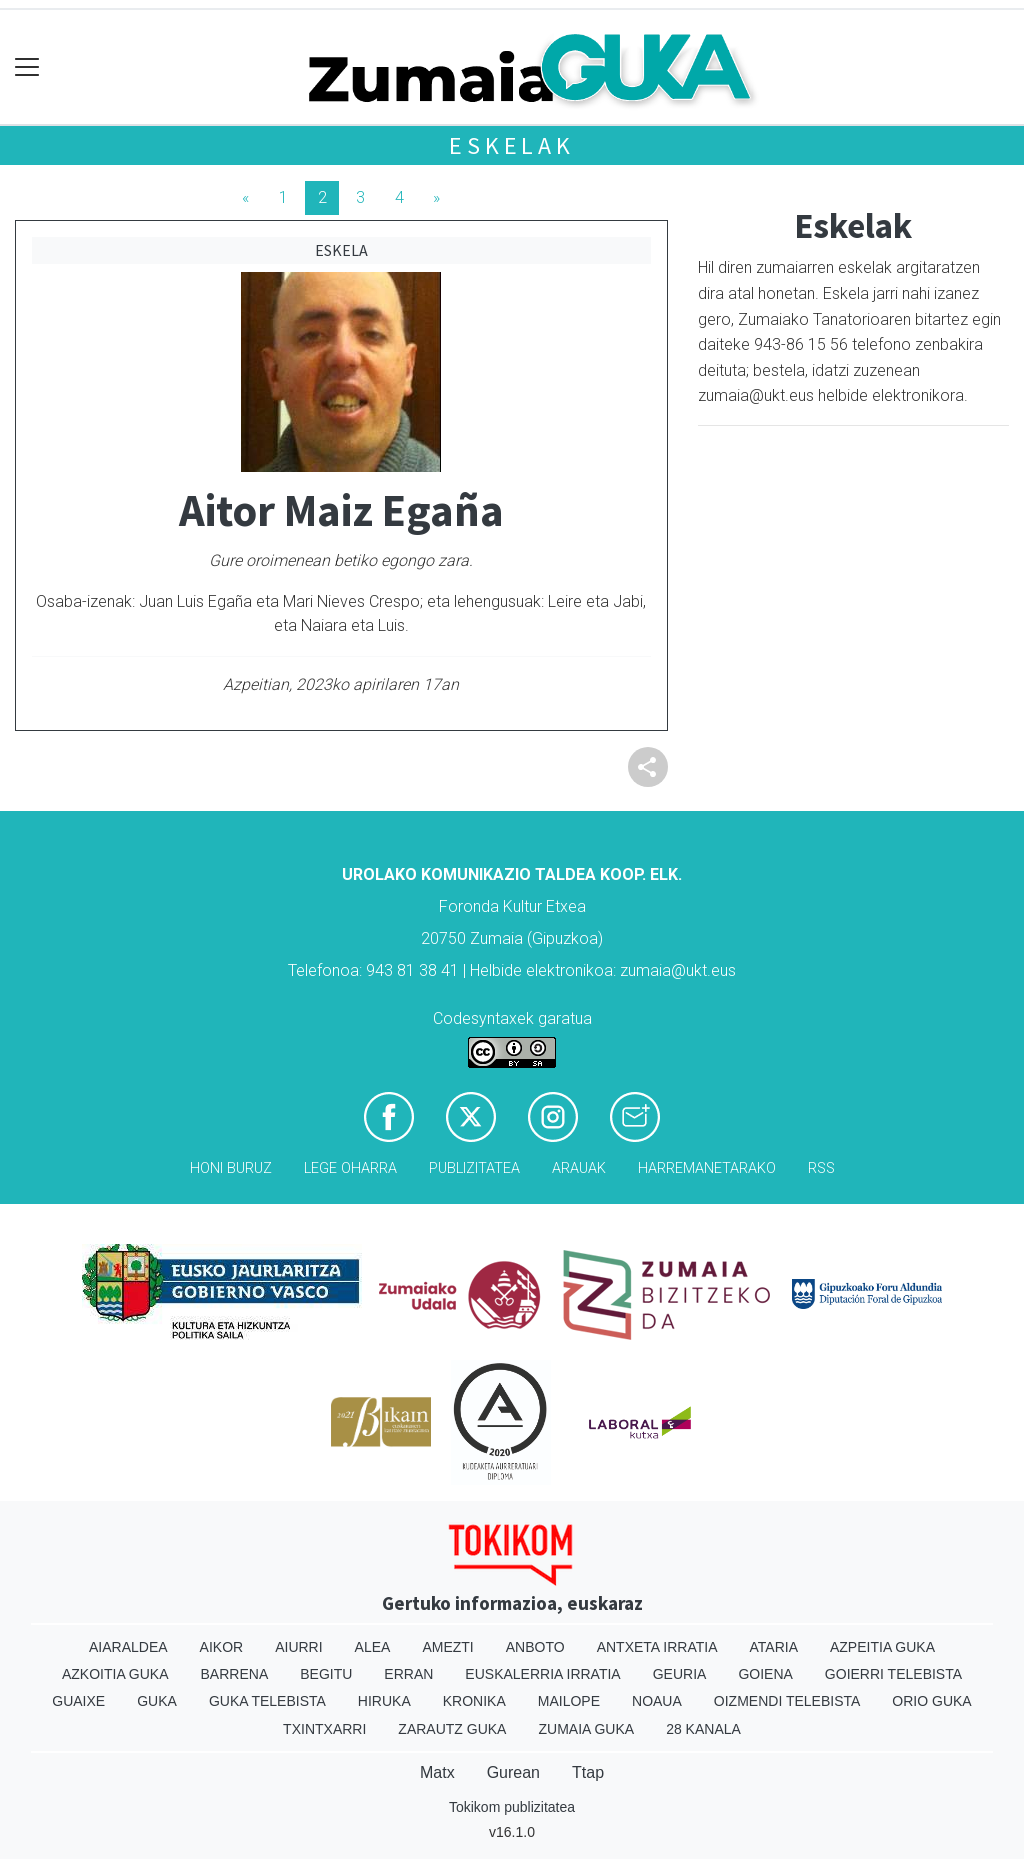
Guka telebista (267, 1701)
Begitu (326, 1674)
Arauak (579, 1168)
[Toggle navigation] (27, 67)
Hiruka (384, 1701)
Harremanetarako (707, 1168)
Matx (437, 1772)
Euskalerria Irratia (542, 1674)
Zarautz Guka (452, 1729)
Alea (373, 1647)
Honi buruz (231, 1168)
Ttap (588, 1772)
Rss (821, 1168)
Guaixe (78, 1701)
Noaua (657, 1701)
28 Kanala (703, 1729)
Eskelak (512, 145)
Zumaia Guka (586, 1729)
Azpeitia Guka (882, 1647)
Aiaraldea (128, 1647)
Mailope (569, 1701)
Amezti (447, 1647)
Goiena (765, 1674)
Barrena (235, 1674)
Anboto (535, 1647)
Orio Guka (931, 1701)
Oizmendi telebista (787, 1701)
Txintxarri (324, 1729)
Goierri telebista (893, 1674)
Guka (157, 1701)
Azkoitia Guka (115, 1674)
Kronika (474, 1701)
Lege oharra (350, 1168)
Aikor (222, 1647)
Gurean (513, 1772)
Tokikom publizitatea (512, 1807)
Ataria (773, 1647)
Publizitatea (474, 1168)
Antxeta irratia (657, 1647)
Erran (408, 1674)
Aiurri (298, 1647)
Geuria (680, 1674)
